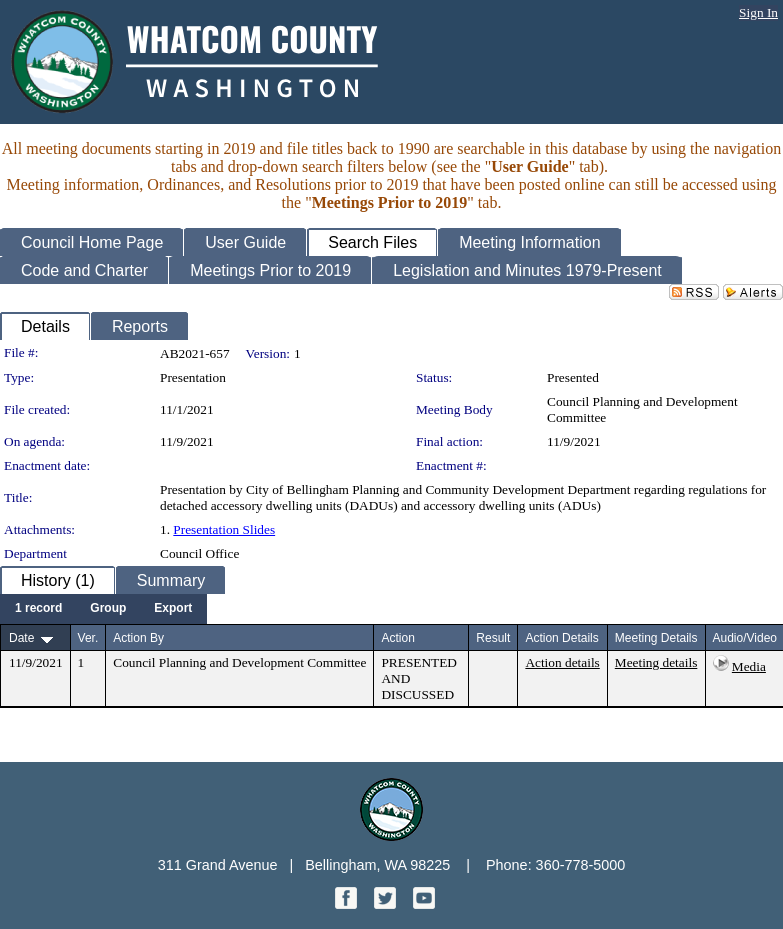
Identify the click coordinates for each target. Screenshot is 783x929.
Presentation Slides (224, 529)
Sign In (758, 12)
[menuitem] (38, 609)
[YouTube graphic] (424, 903)
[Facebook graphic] (348, 903)
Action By (138, 638)
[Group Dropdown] (108, 609)
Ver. (88, 638)
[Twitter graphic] (387, 903)
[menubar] (103, 609)
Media (749, 666)
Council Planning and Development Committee (239, 662)
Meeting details (656, 662)
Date (21, 638)
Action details (562, 662)
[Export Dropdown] (173, 609)
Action (397, 638)
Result (493, 638)
